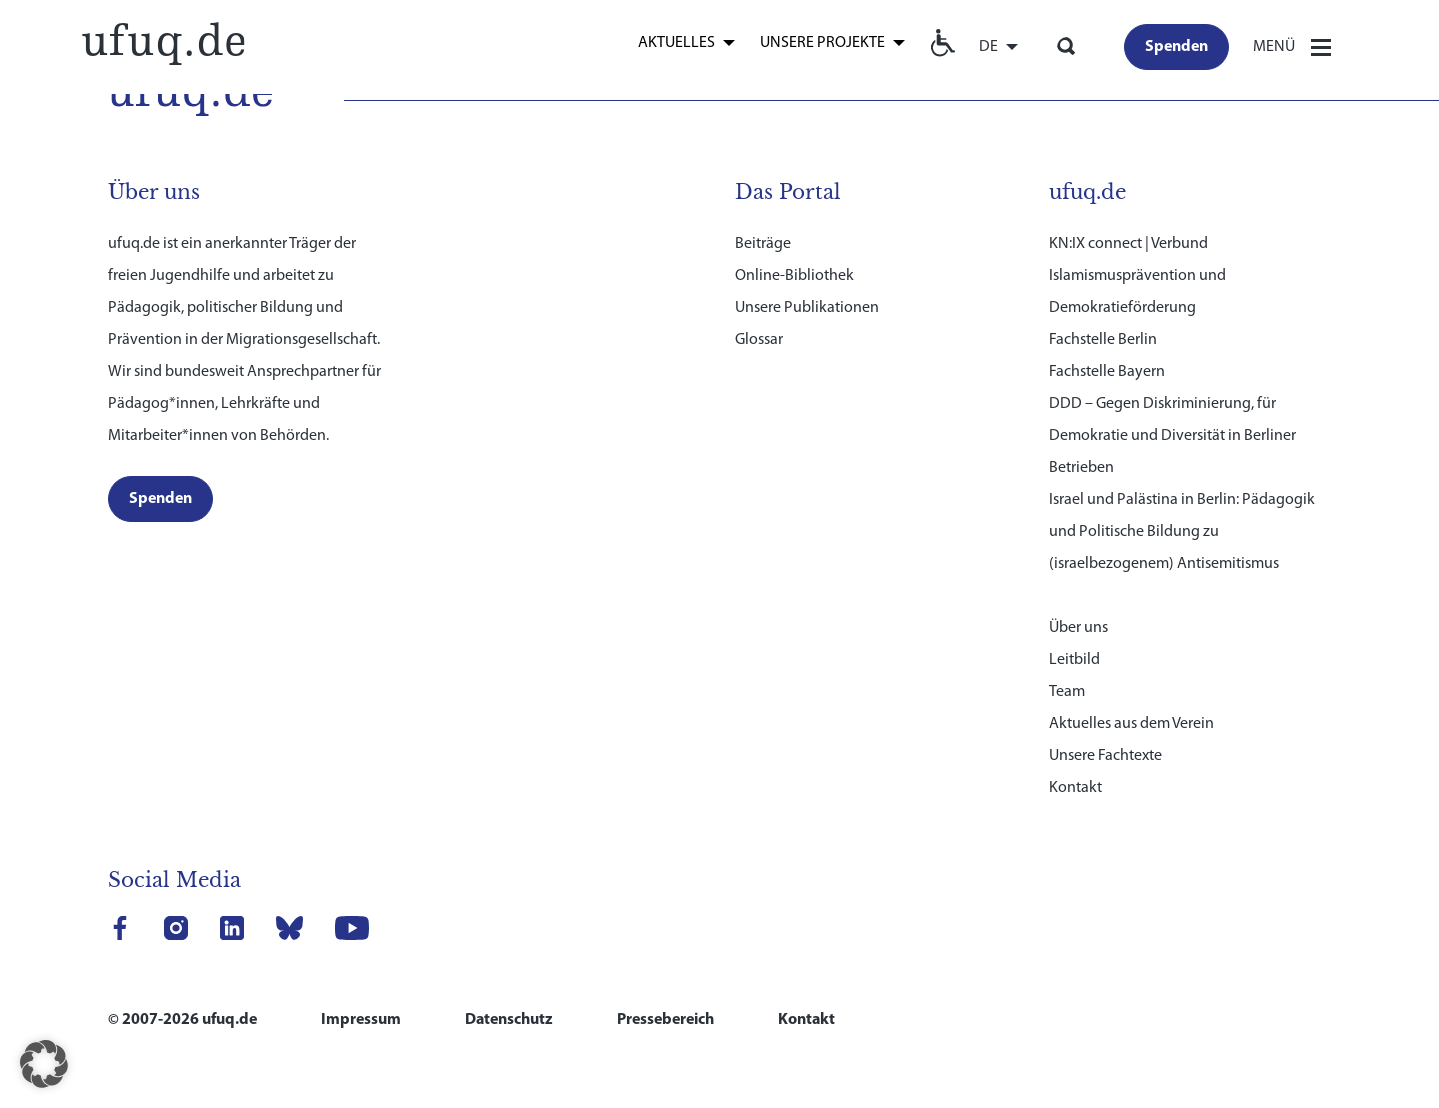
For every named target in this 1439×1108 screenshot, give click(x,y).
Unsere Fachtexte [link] (1105, 756)
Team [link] (1067, 692)
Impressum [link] (361, 1020)
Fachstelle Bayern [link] (1107, 372)
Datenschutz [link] (509, 1020)
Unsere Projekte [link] (822, 43)
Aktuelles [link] (676, 43)
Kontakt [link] (1075, 788)
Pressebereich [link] (665, 1020)
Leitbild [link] (1074, 660)
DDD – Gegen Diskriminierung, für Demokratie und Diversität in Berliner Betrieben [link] (1172, 436)
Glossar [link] (759, 340)
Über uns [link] (1078, 628)
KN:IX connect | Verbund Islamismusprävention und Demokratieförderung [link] (1137, 276)
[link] (163, 41)
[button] (44, 1064)
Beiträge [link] (763, 244)
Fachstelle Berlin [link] (1103, 340)
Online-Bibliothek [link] (794, 276)
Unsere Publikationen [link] (807, 308)
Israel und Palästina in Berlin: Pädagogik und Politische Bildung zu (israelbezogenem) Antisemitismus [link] (1182, 532)
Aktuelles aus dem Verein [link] (1131, 724)
